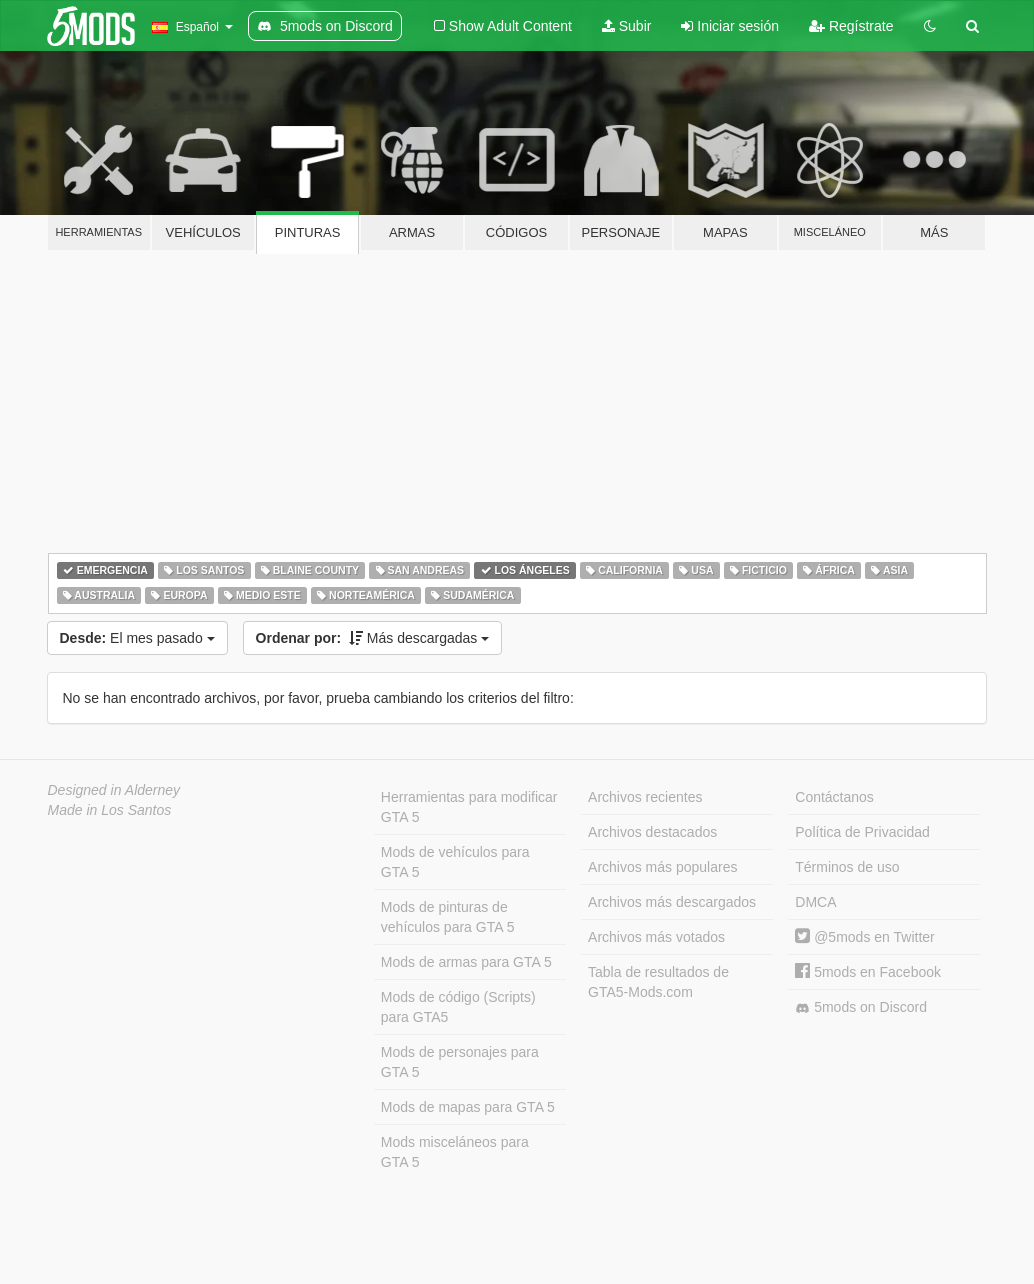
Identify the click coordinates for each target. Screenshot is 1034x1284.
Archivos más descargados (672, 902)
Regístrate (851, 26)
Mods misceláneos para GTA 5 (455, 1152)
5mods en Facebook (868, 972)
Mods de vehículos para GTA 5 (455, 862)
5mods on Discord (861, 1007)
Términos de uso (847, 867)
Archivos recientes (645, 797)
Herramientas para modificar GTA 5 (469, 807)
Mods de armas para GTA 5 (466, 962)
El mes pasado (137, 638)
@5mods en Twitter (864, 937)
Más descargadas (373, 638)
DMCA (815, 902)
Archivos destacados (652, 832)
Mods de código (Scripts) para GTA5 (458, 1007)
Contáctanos (834, 797)
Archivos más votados (656, 937)
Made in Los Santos (110, 810)
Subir (627, 26)
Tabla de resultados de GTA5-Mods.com (658, 982)
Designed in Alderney (114, 790)
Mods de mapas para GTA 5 (468, 1107)
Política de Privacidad (862, 832)
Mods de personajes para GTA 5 (460, 1062)
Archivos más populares (662, 867)
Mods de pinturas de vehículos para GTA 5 (448, 917)
